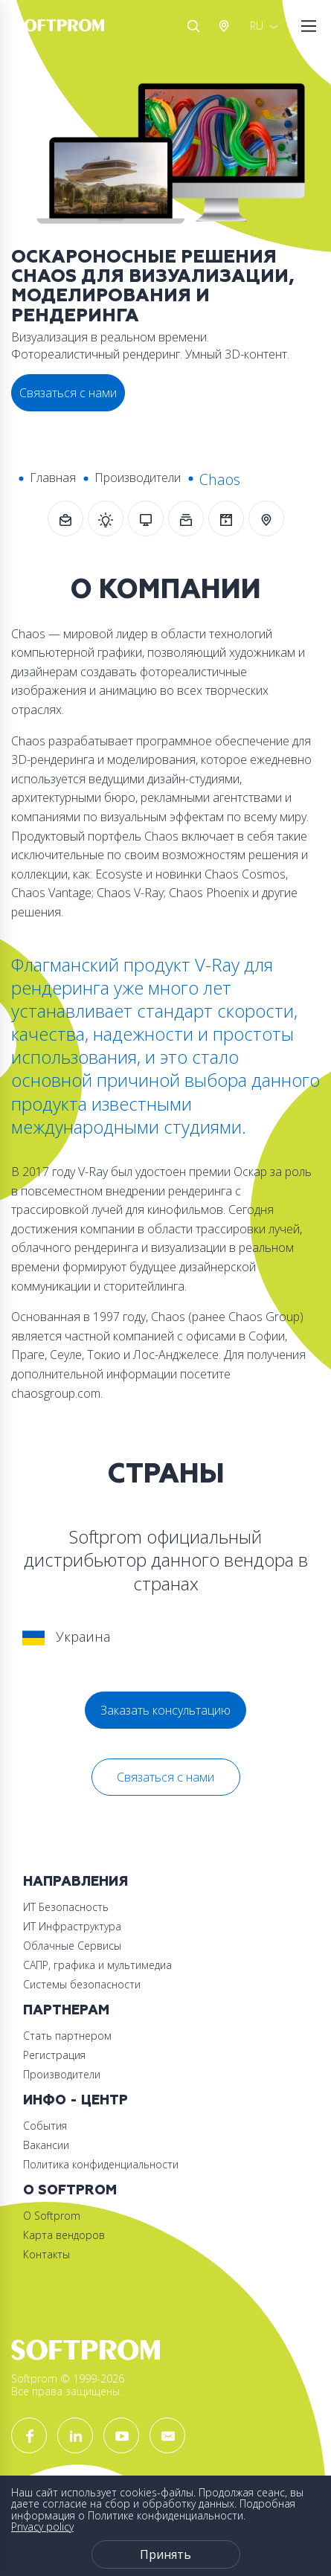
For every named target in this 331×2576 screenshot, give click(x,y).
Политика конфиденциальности (101, 2164)
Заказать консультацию (165, 1710)
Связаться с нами (165, 1777)
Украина (66, 1636)
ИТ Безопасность (66, 1907)
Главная (53, 477)
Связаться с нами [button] (68, 393)
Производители (137, 477)
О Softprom (70, 2190)
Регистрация (54, 2055)
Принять (165, 2554)
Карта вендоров (64, 2235)
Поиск (193, 26)
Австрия (226, 26)
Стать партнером (67, 2036)
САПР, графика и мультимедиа (97, 1965)
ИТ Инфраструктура (72, 1926)
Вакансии (46, 2145)
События (45, 2126)
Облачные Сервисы (72, 1946)
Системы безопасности (82, 1984)
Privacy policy (42, 2526)
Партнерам (66, 2010)
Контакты (46, 2254)
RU (256, 26)
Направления (75, 1881)
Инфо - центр (75, 2100)
